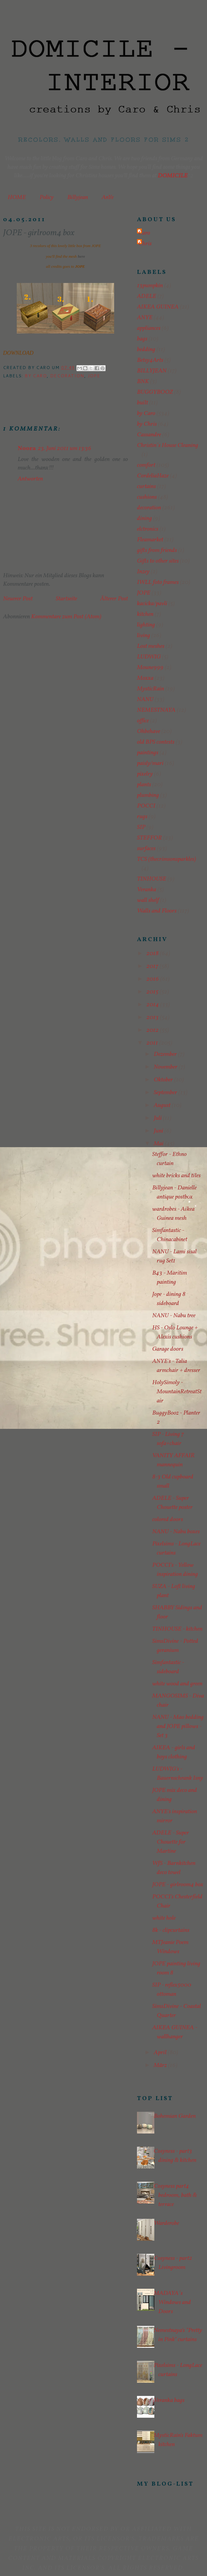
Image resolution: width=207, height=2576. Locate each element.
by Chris (147, 424)
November (166, 1067)
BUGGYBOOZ (155, 392)
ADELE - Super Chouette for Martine (170, 1842)
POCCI (146, 806)
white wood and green (177, 1684)
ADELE (146, 296)
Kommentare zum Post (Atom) (66, 617)
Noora (27, 448)
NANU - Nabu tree (173, 1315)
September (166, 1092)
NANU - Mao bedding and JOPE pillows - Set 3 (178, 1726)
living (143, 635)
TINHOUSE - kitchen (177, 1629)
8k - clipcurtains (170, 1930)
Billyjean (77, 197)
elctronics (147, 529)
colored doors (167, 1519)
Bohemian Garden (175, 2116)
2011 (152, 1043)
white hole (164, 1918)
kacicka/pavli (152, 603)
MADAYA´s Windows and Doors (172, 2302)
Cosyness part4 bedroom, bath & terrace (175, 2195)
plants (144, 784)
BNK (143, 381)
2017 (153, 966)
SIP (141, 827)
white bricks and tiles (176, 1175)
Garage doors (167, 1349)
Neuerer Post (18, 599)
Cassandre (149, 435)
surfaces (146, 848)
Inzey (143, 571)
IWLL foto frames (158, 582)
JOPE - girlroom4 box (177, 1884)
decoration (67, 376)
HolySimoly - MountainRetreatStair (177, 1391)
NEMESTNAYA (156, 710)
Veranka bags (169, 2400)
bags (142, 339)
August (163, 1105)
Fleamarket (150, 540)
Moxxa (145, 678)
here (81, 256)
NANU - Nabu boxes (176, 1531)
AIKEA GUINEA (158, 307)
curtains (146, 486)
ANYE (145, 317)
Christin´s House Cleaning (167, 445)
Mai (159, 1144)
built (142, 403)
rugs (142, 816)
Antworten (30, 479)
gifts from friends (157, 550)
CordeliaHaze (153, 476)
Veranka (146, 889)
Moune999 (150, 667)
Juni (159, 1131)
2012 (153, 1030)
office (143, 721)
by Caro (36, 376)
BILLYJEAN (152, 371)
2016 (153, 979)
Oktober (164, 1080)
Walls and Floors (157, 911)
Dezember (166, 1054)
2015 (153, 992)
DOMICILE (173, 176)
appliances (148, 328)
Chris (145, 243)
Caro (144, 233)
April (161, 2052)
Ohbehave (148, 731)
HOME (17, 197)
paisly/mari (150, 763)
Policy (47, 197)
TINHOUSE (151, 879)
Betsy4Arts (150, 360)
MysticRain (150, 689)
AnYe (108, 197)
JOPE (94, 376)
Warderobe (166, 2223)
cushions (147, 497)
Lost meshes (150, 646)
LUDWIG (149, 657)
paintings (147, 753)
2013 (153, 1017)
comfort (146, 465)
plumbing (148, 795)
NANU (145, 699)
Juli (158, 1118)
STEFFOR (149, 838)
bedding (146, 349)
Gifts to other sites (158, 561)
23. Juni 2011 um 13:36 (64, 448)
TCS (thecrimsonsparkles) (166, 859)
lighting (146, 625)
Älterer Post (114, 599)
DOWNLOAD (18, 353)
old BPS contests (155, 742)
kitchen (145, 614)
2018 (153, 953)
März (161, 2065)
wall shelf (148, 900)
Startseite (66, 599)
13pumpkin (150, 285)
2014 (153, 1004)
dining (144, 518)
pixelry (145, 774)
